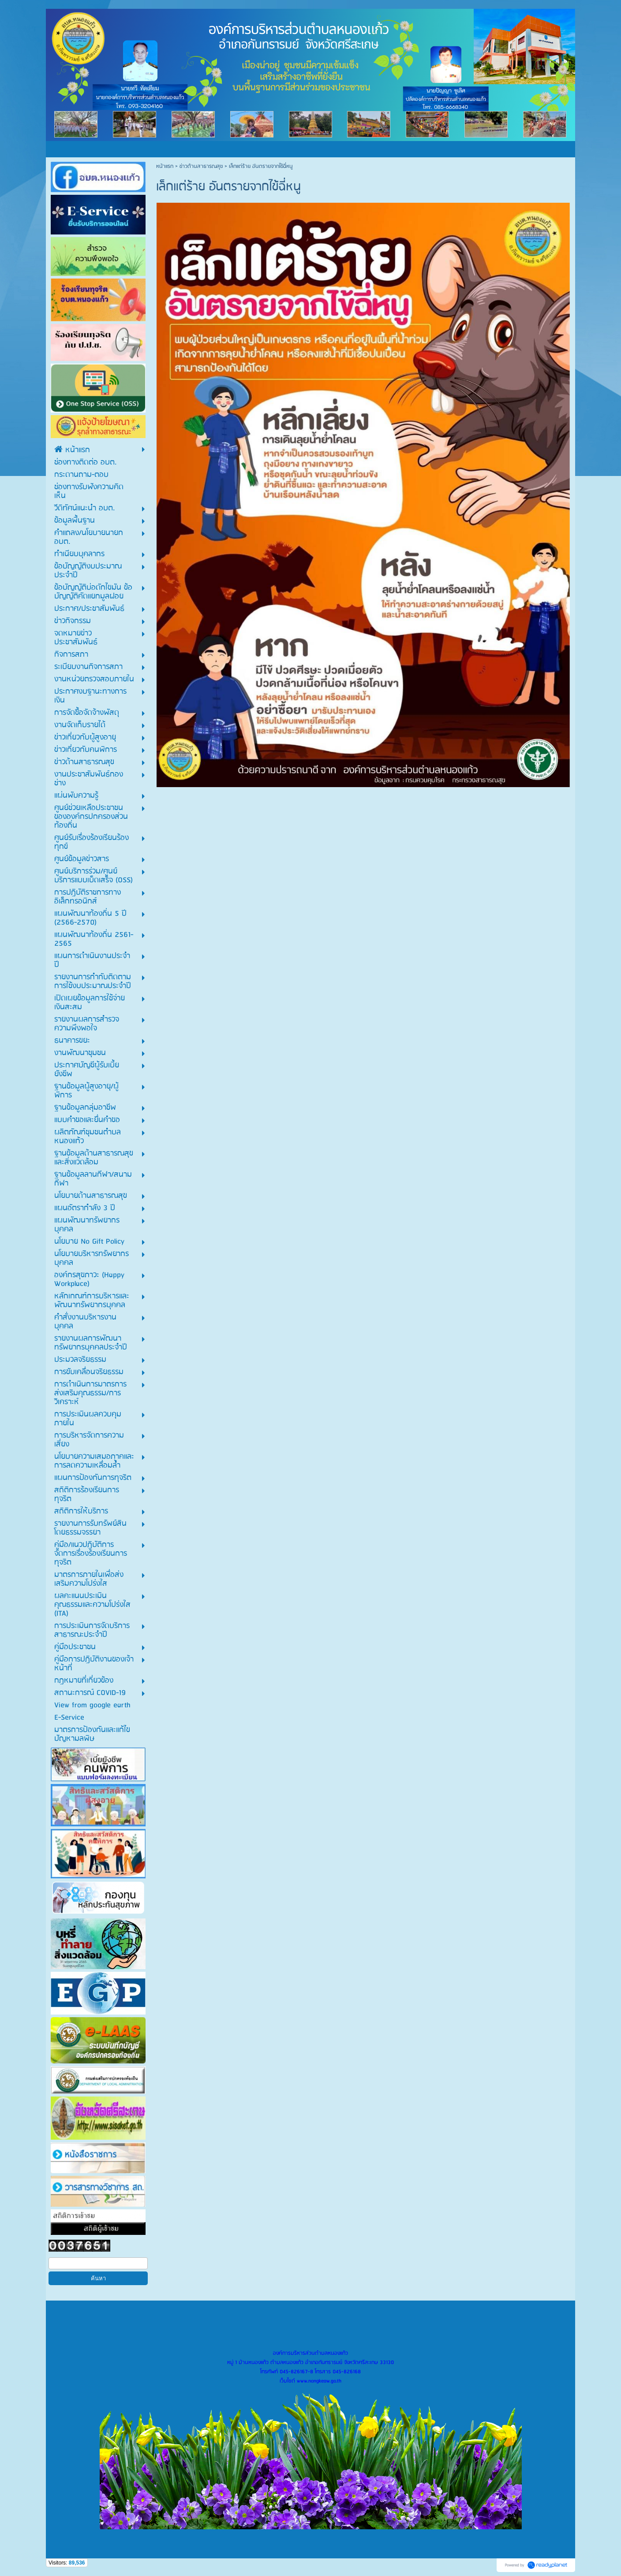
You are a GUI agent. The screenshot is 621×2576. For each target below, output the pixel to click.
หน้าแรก (164, 166)
